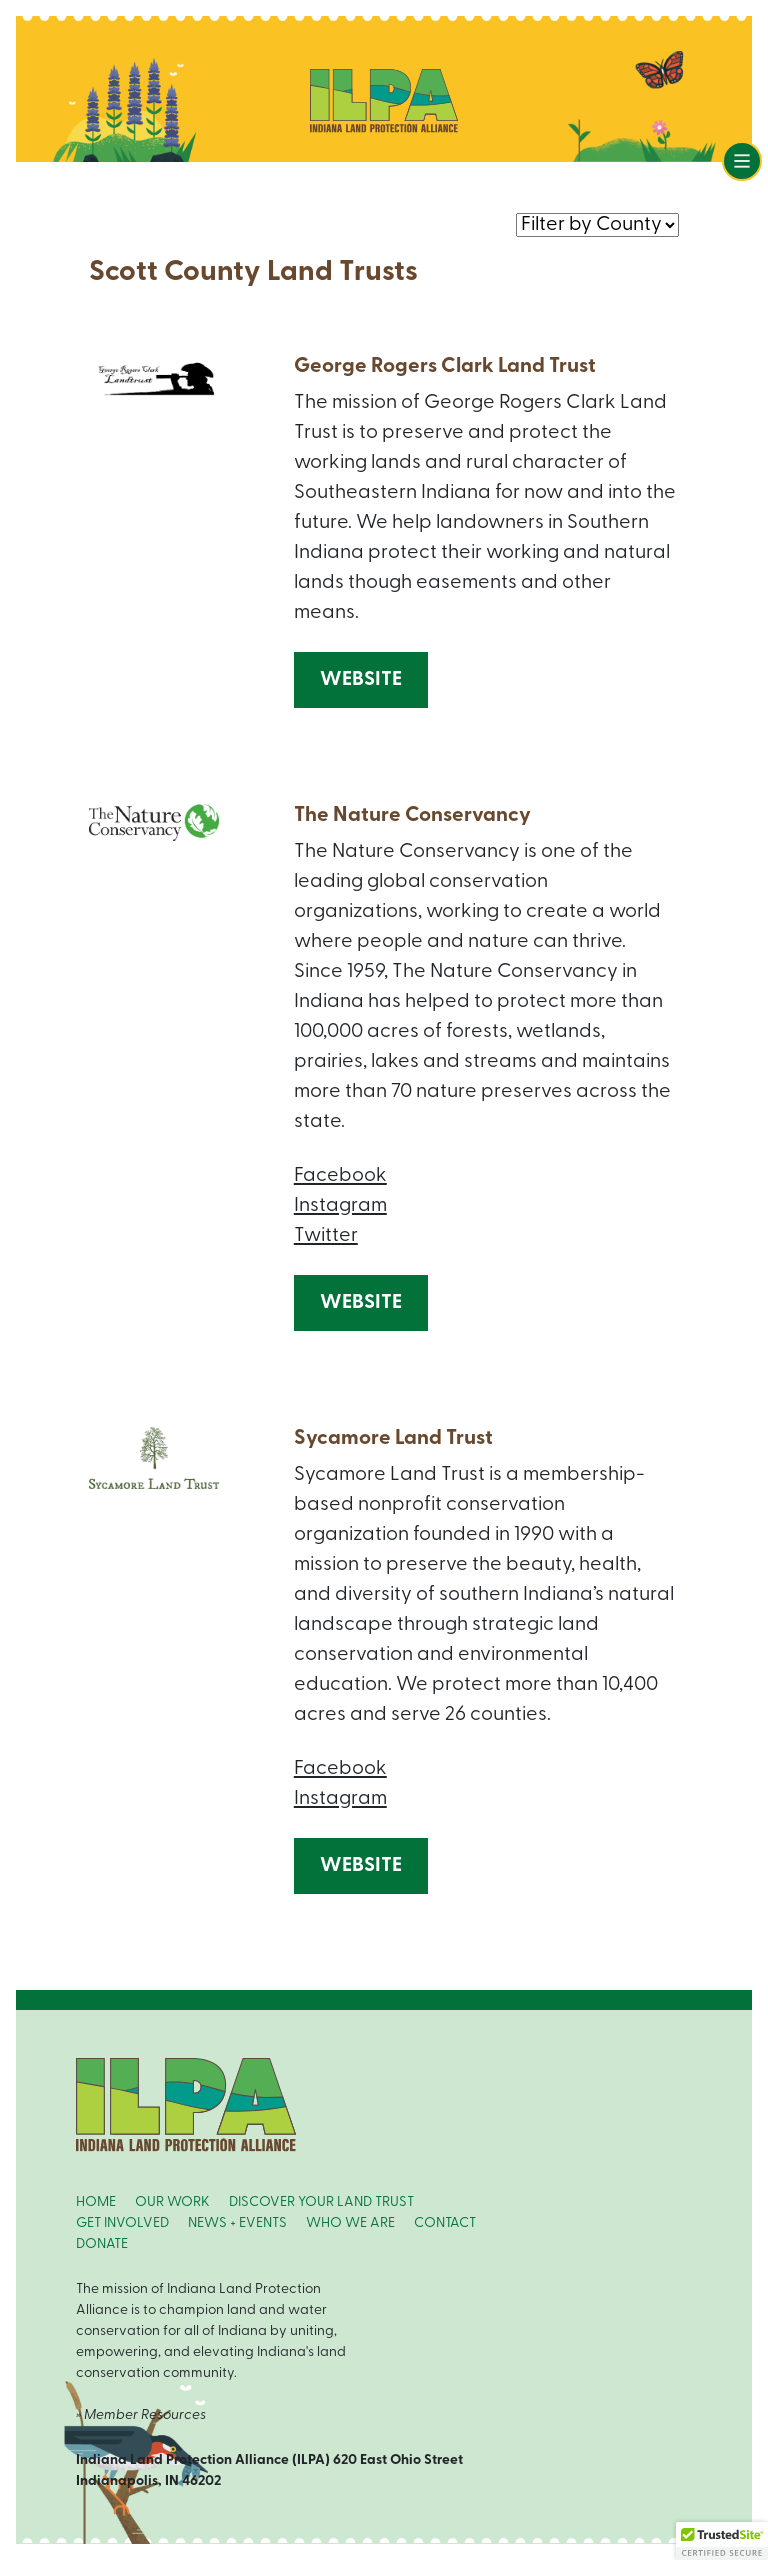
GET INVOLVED (122, 2223)
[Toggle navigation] (742, 161)
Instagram (340, 1206)
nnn (597, 224)
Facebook (340, 1176)
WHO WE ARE (350, 2223)
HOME (96, 2202)
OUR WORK (172, 2202)
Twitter (326, 1236)
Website (361, 680)
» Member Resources (141, 2415)
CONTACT (445, 2223)
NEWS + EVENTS (237, 2223)
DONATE (102, 2244)
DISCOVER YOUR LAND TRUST (321, 2202)
